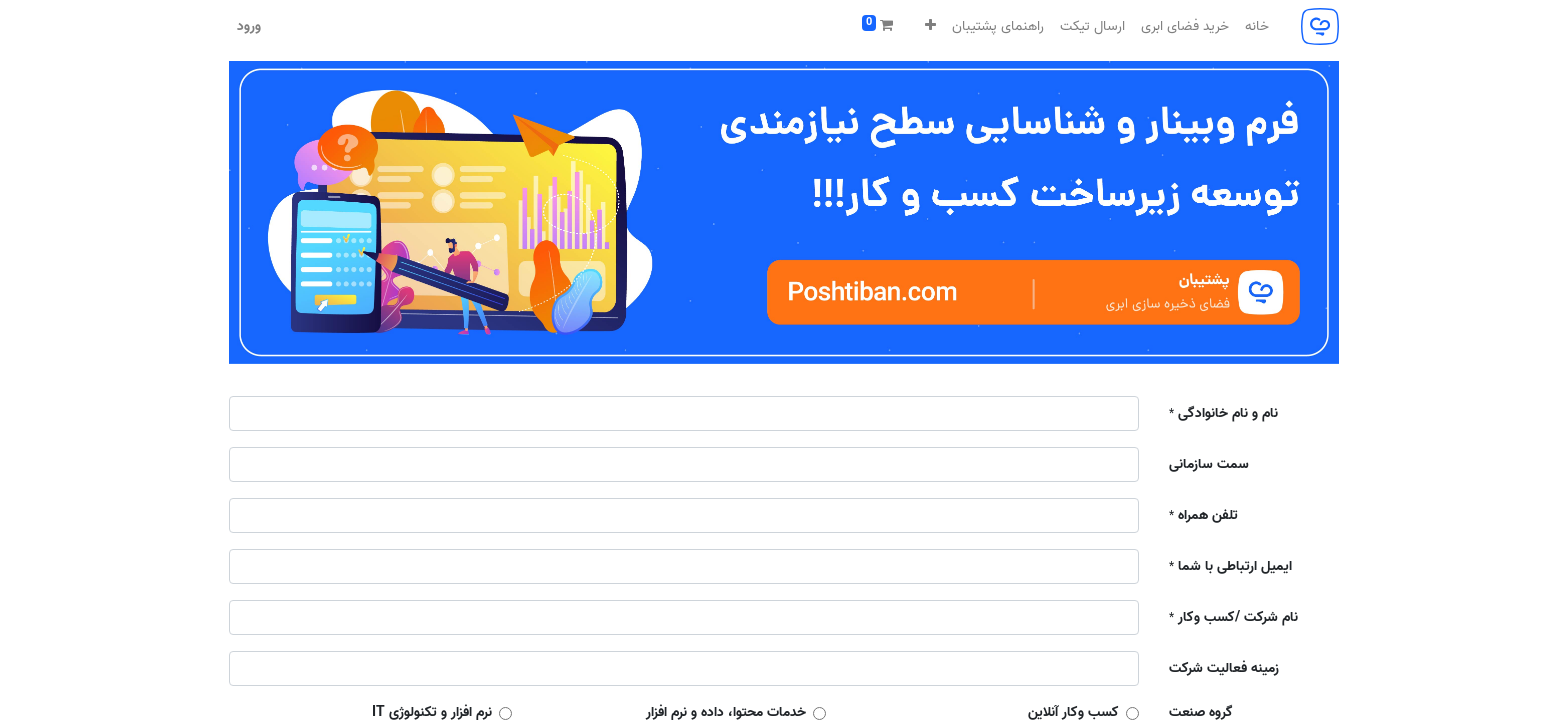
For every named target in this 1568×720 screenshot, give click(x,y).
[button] (930, 26)
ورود (249, 26)
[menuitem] (1257, 26)
